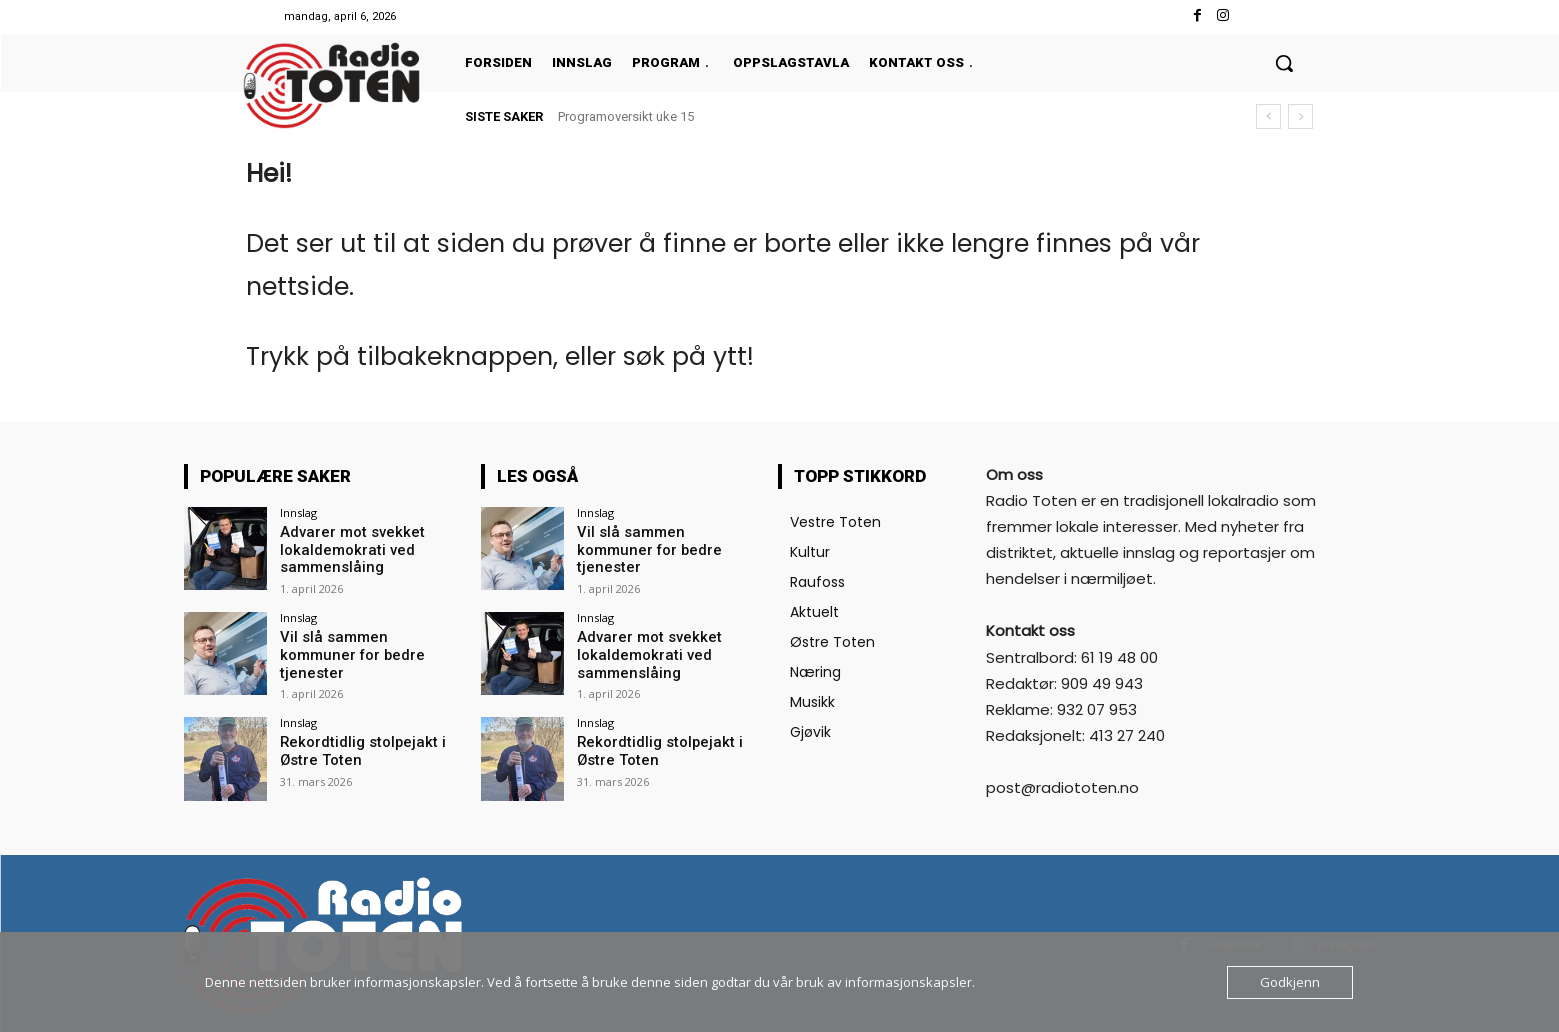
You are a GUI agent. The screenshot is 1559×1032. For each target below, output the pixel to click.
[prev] (1268, 116)
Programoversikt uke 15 (626, 116)
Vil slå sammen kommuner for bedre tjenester (368, 643)
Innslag (298, 512)
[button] (1284, 63)
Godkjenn (1290, 982)
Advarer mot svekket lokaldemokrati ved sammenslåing (347, 549)
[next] (1300, 116)
